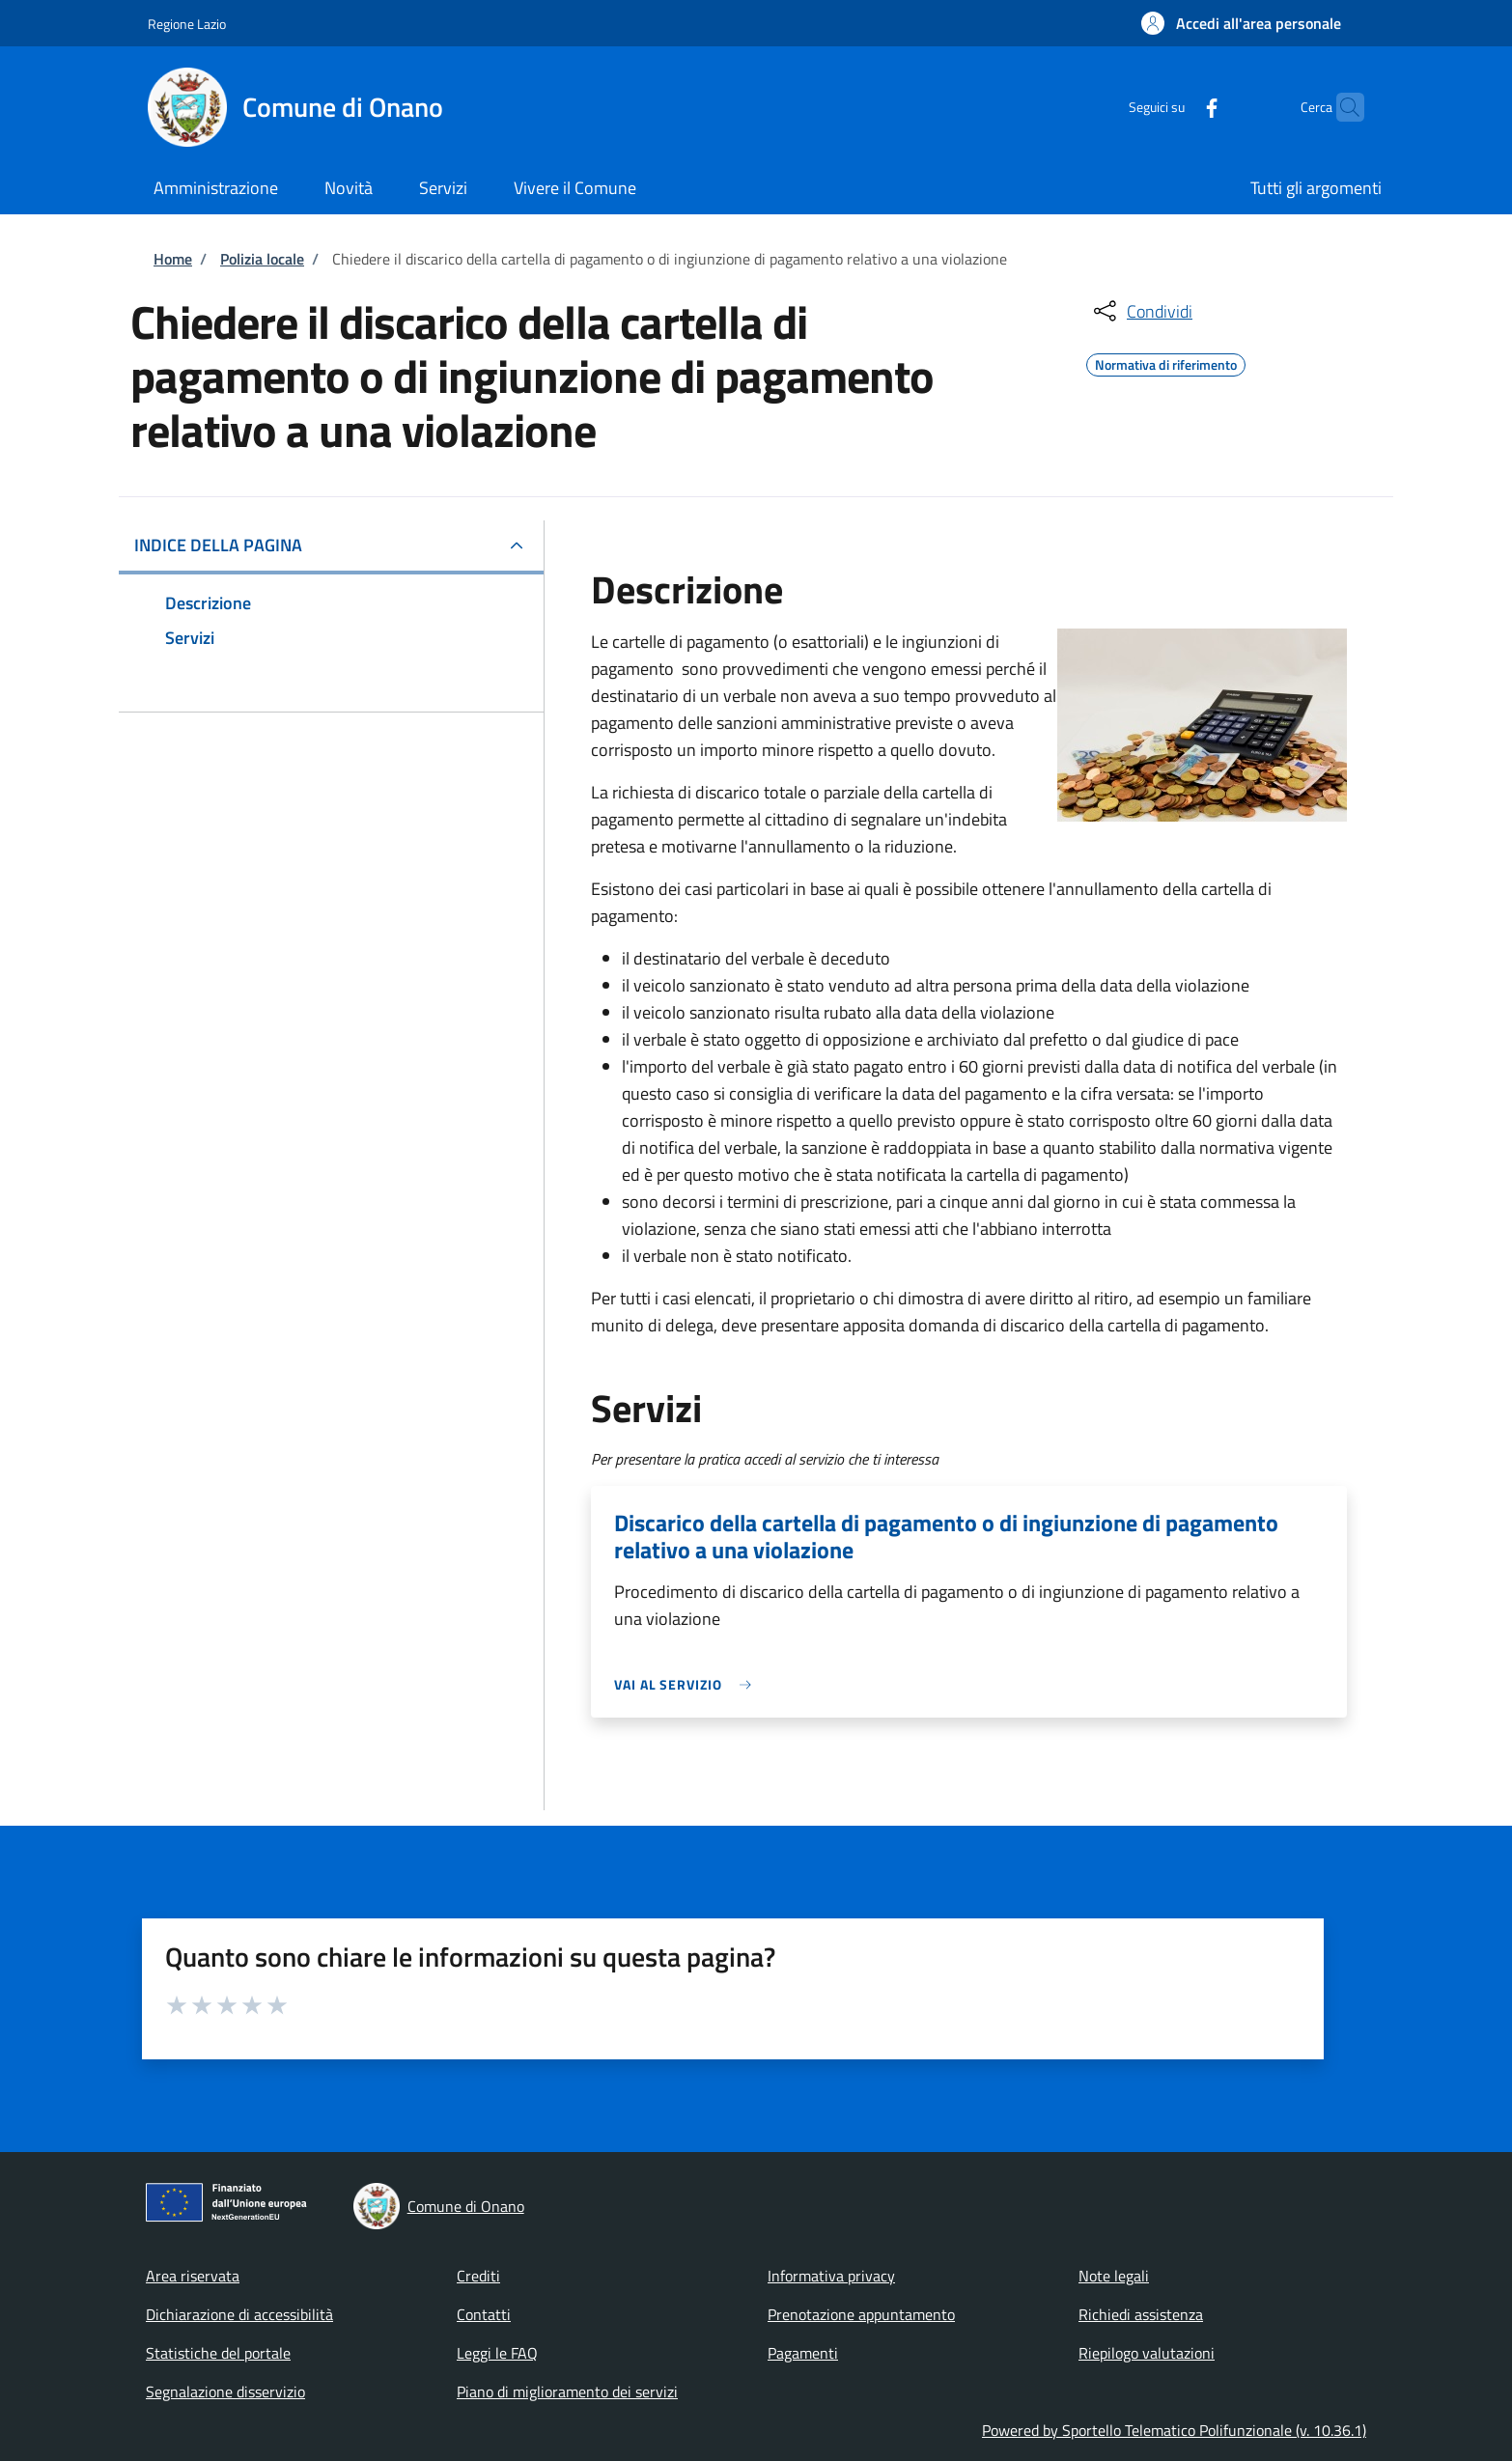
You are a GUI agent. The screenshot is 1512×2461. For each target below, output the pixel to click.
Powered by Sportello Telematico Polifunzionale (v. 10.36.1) (1174, 2430)
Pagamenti (803, 2352)
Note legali (1113, 2275)
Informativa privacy (831, 2275)
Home (173, 258)
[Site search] (1341, 107)
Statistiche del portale (218, 2352)
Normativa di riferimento (1166, 362)
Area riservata (192, 2275)
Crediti (478, 2275)
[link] (687, 1684)
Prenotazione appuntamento (861, 2314)
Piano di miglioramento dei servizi (567, 2391)
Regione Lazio (187, 24)
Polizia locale (262, 258)
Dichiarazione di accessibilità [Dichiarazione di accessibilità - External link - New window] (239, 2314)
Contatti (484, 2314)
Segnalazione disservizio (225, 2391)
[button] (1241, 23)
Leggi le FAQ (497, 2352)
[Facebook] (1174, 107)
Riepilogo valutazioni (1146, 2352)
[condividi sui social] (1141, 310)
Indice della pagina (218, 545)
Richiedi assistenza (1140, 2314)
